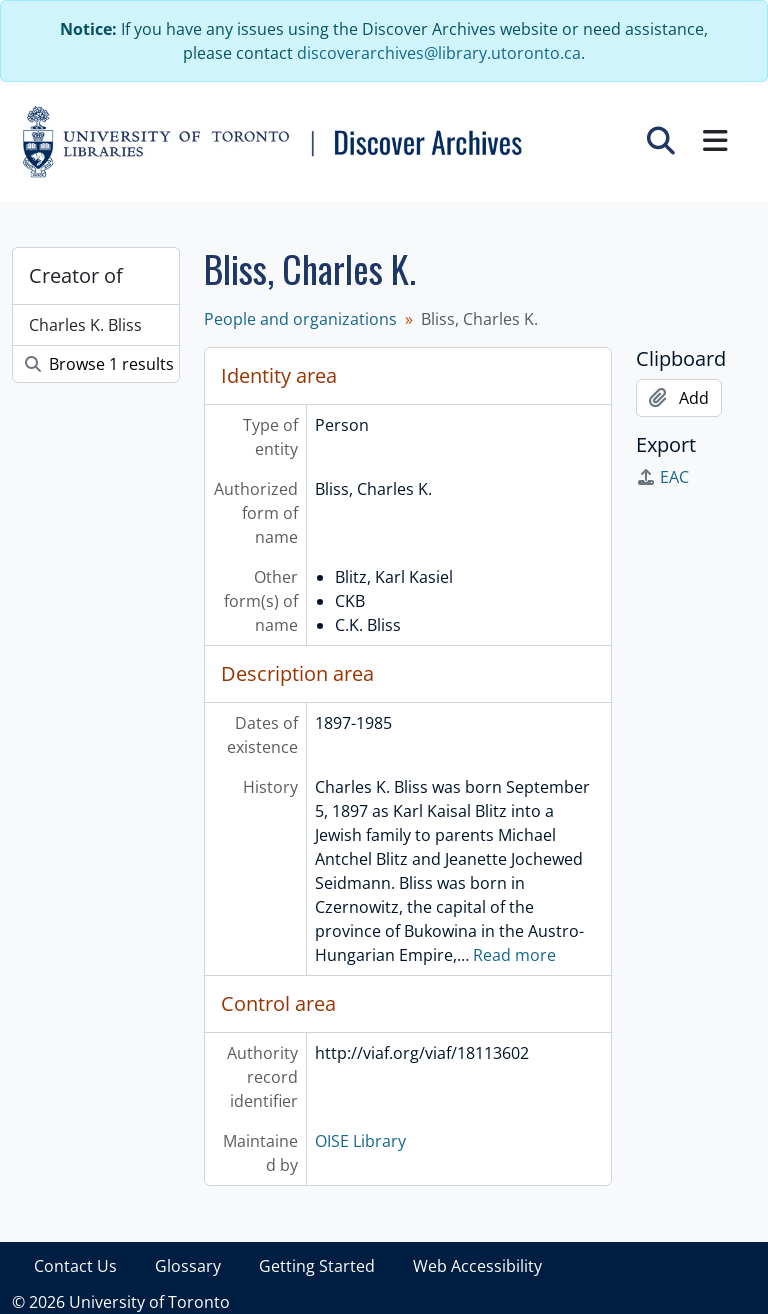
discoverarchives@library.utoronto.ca (439, 53)
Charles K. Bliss (85, 325)
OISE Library (360, 1141)
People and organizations (300, 319)
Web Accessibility (477, 1266)
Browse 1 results (99, 364)
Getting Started (317, 1266)
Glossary (188, 1266)
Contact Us (75, 1266)
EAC (662, 477)
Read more (514, 955)
